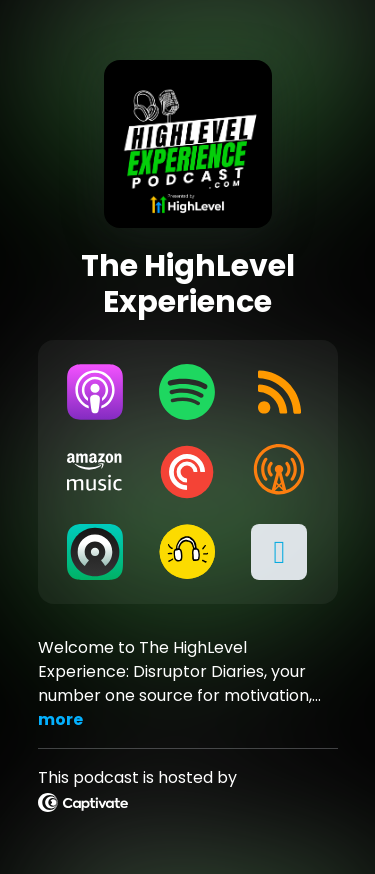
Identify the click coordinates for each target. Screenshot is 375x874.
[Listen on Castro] (96, 552)
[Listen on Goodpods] (187, 552)
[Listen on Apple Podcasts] (96, 392)
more (60, 719)
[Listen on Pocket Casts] (187, 472)
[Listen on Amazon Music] (96, 472)
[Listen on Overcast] (279, 472)
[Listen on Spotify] (187, 392)
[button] (279, 552)
